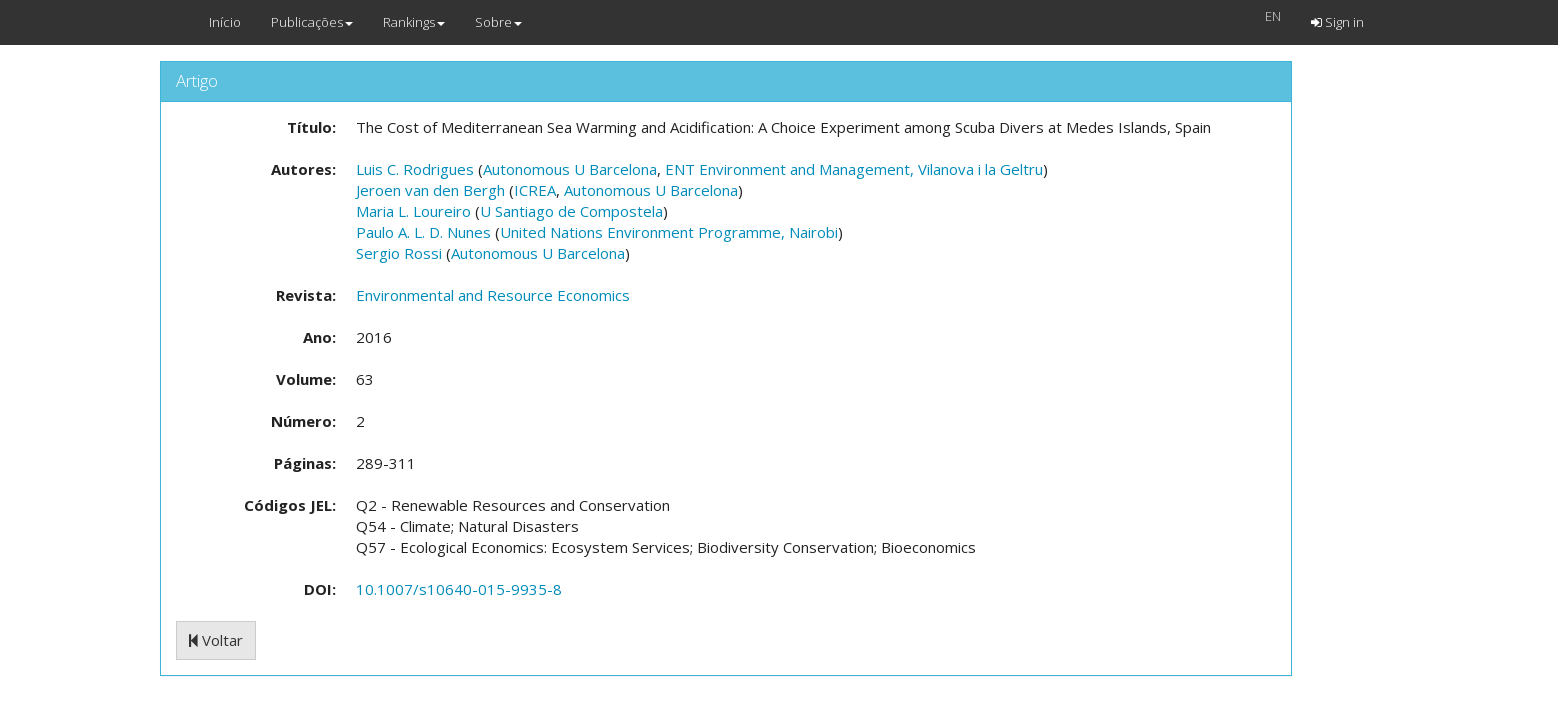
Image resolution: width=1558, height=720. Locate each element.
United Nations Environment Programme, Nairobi (669, 232)
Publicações (312, 22)
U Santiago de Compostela (571, 211)
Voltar (216, 640)
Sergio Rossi (399, 253)
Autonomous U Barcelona (570, 169)
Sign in (1337, 22)
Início (225, 22)
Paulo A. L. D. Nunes (423, 232)
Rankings (414, 22)
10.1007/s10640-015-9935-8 (459, 589)
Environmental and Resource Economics (493, 295)
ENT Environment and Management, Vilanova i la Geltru (854, 169)
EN (1273, 16)
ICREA (535, 190)
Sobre (498, 22)
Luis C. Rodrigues (415, 169)
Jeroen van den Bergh (430, 190)
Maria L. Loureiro (413, 211)
